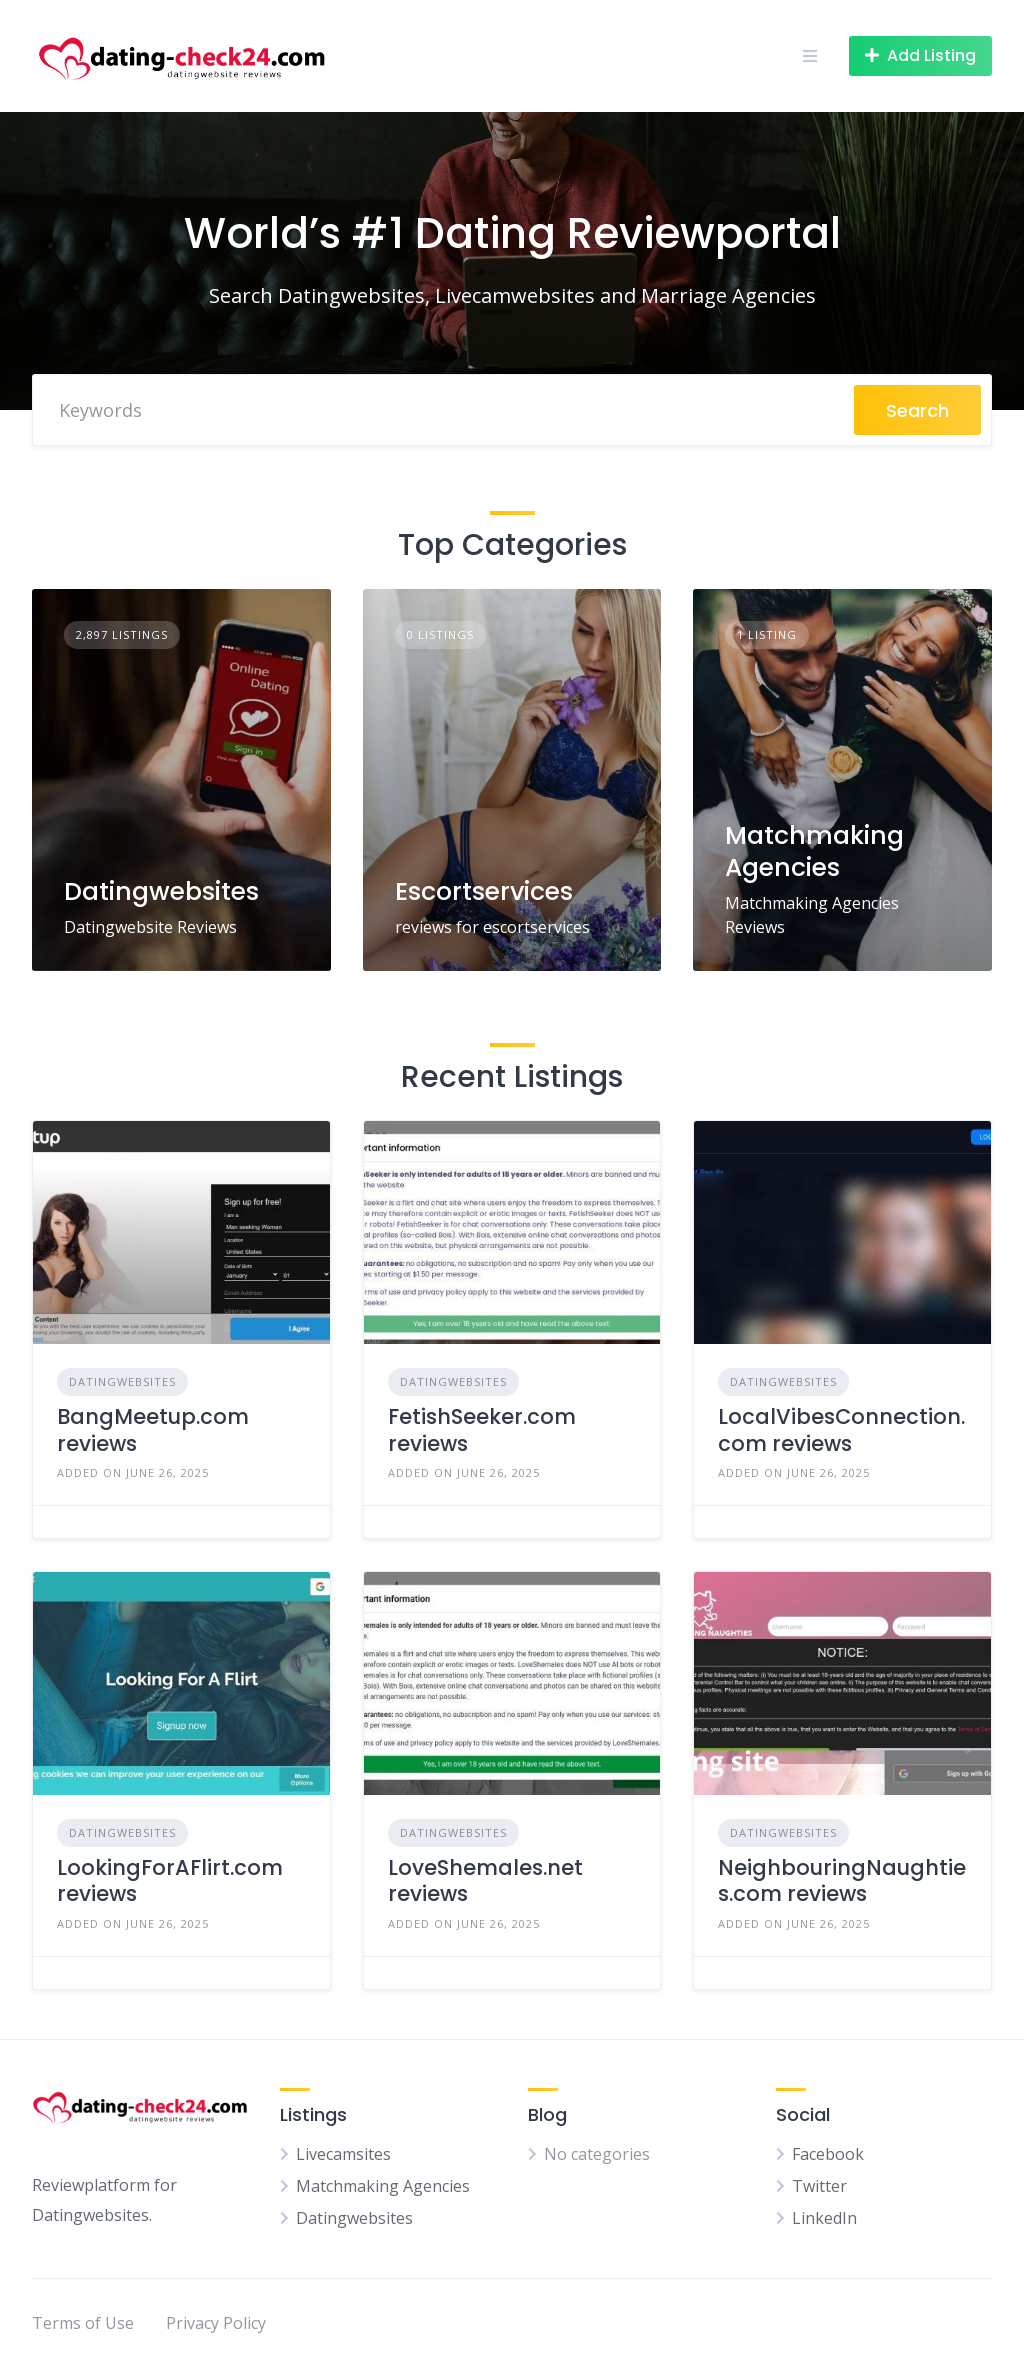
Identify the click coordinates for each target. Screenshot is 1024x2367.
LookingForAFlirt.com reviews (170, 1880)
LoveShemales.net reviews (485, 1880)
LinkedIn (824, 2218)
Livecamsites (343, 2154)
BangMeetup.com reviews (153, 1429)
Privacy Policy (216, 2323)
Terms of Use (83, 2323)
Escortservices (484, 891)
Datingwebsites (161, 891)
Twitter (819, 2186)
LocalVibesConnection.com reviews (841, 1429)
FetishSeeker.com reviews (482, 1429)
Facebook (828, 2154)
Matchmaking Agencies (814, 851)
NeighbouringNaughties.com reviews (842, 1880)
